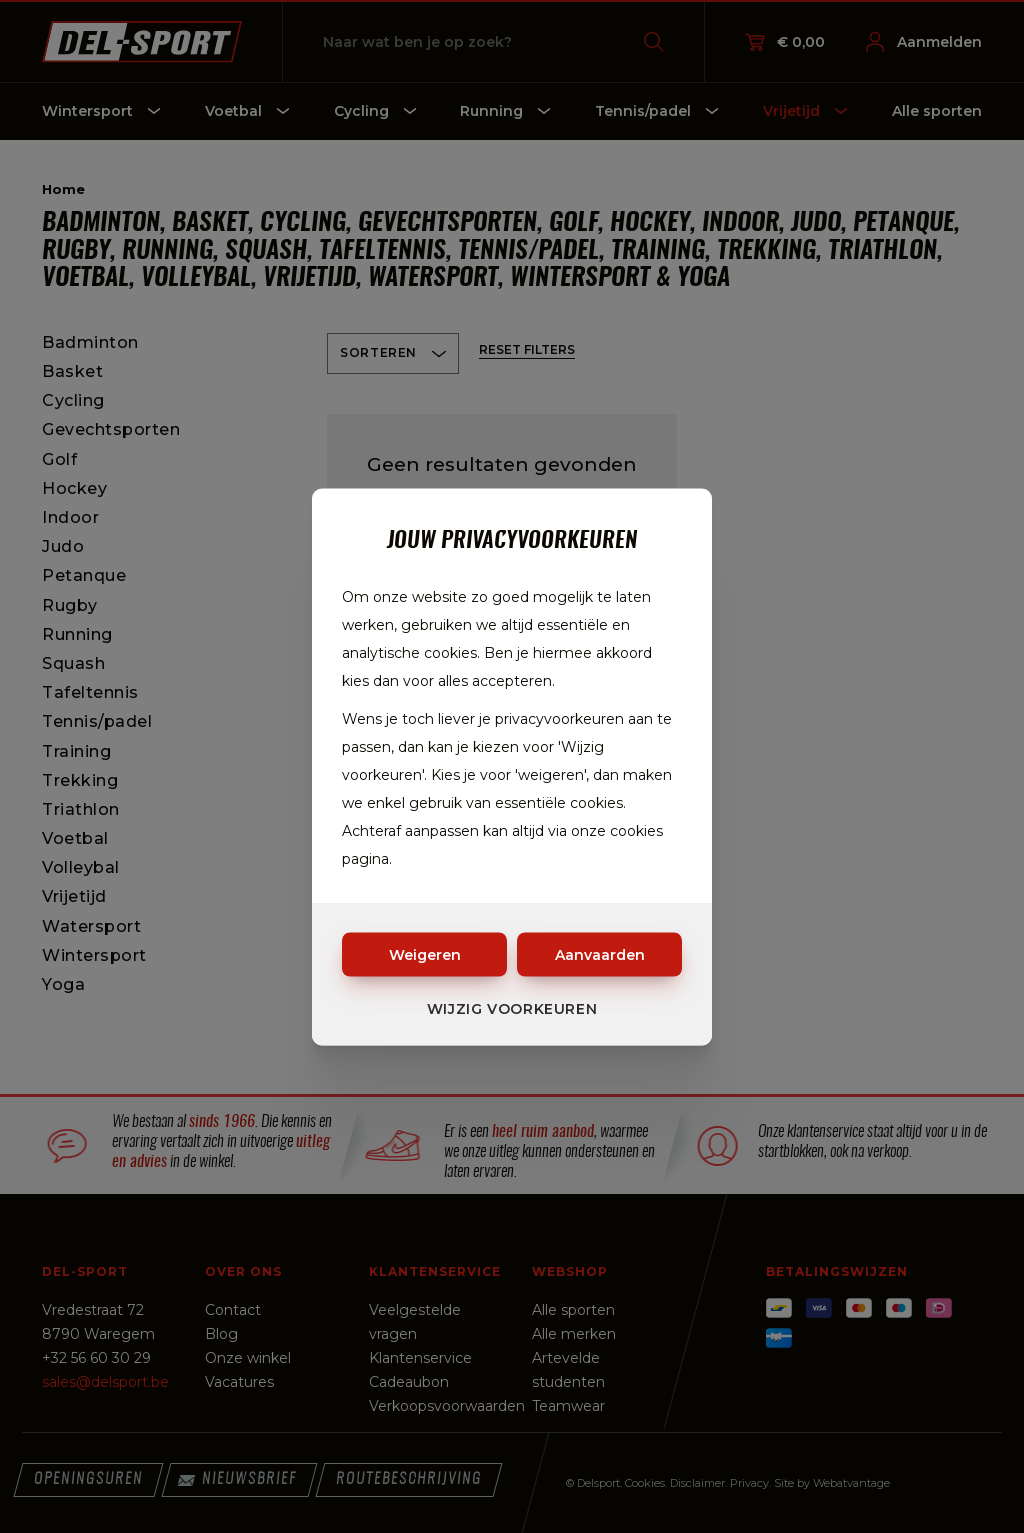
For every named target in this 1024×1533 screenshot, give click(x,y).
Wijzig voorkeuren (512, 1008)
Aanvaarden (600, 954)
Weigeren (425, 954)
